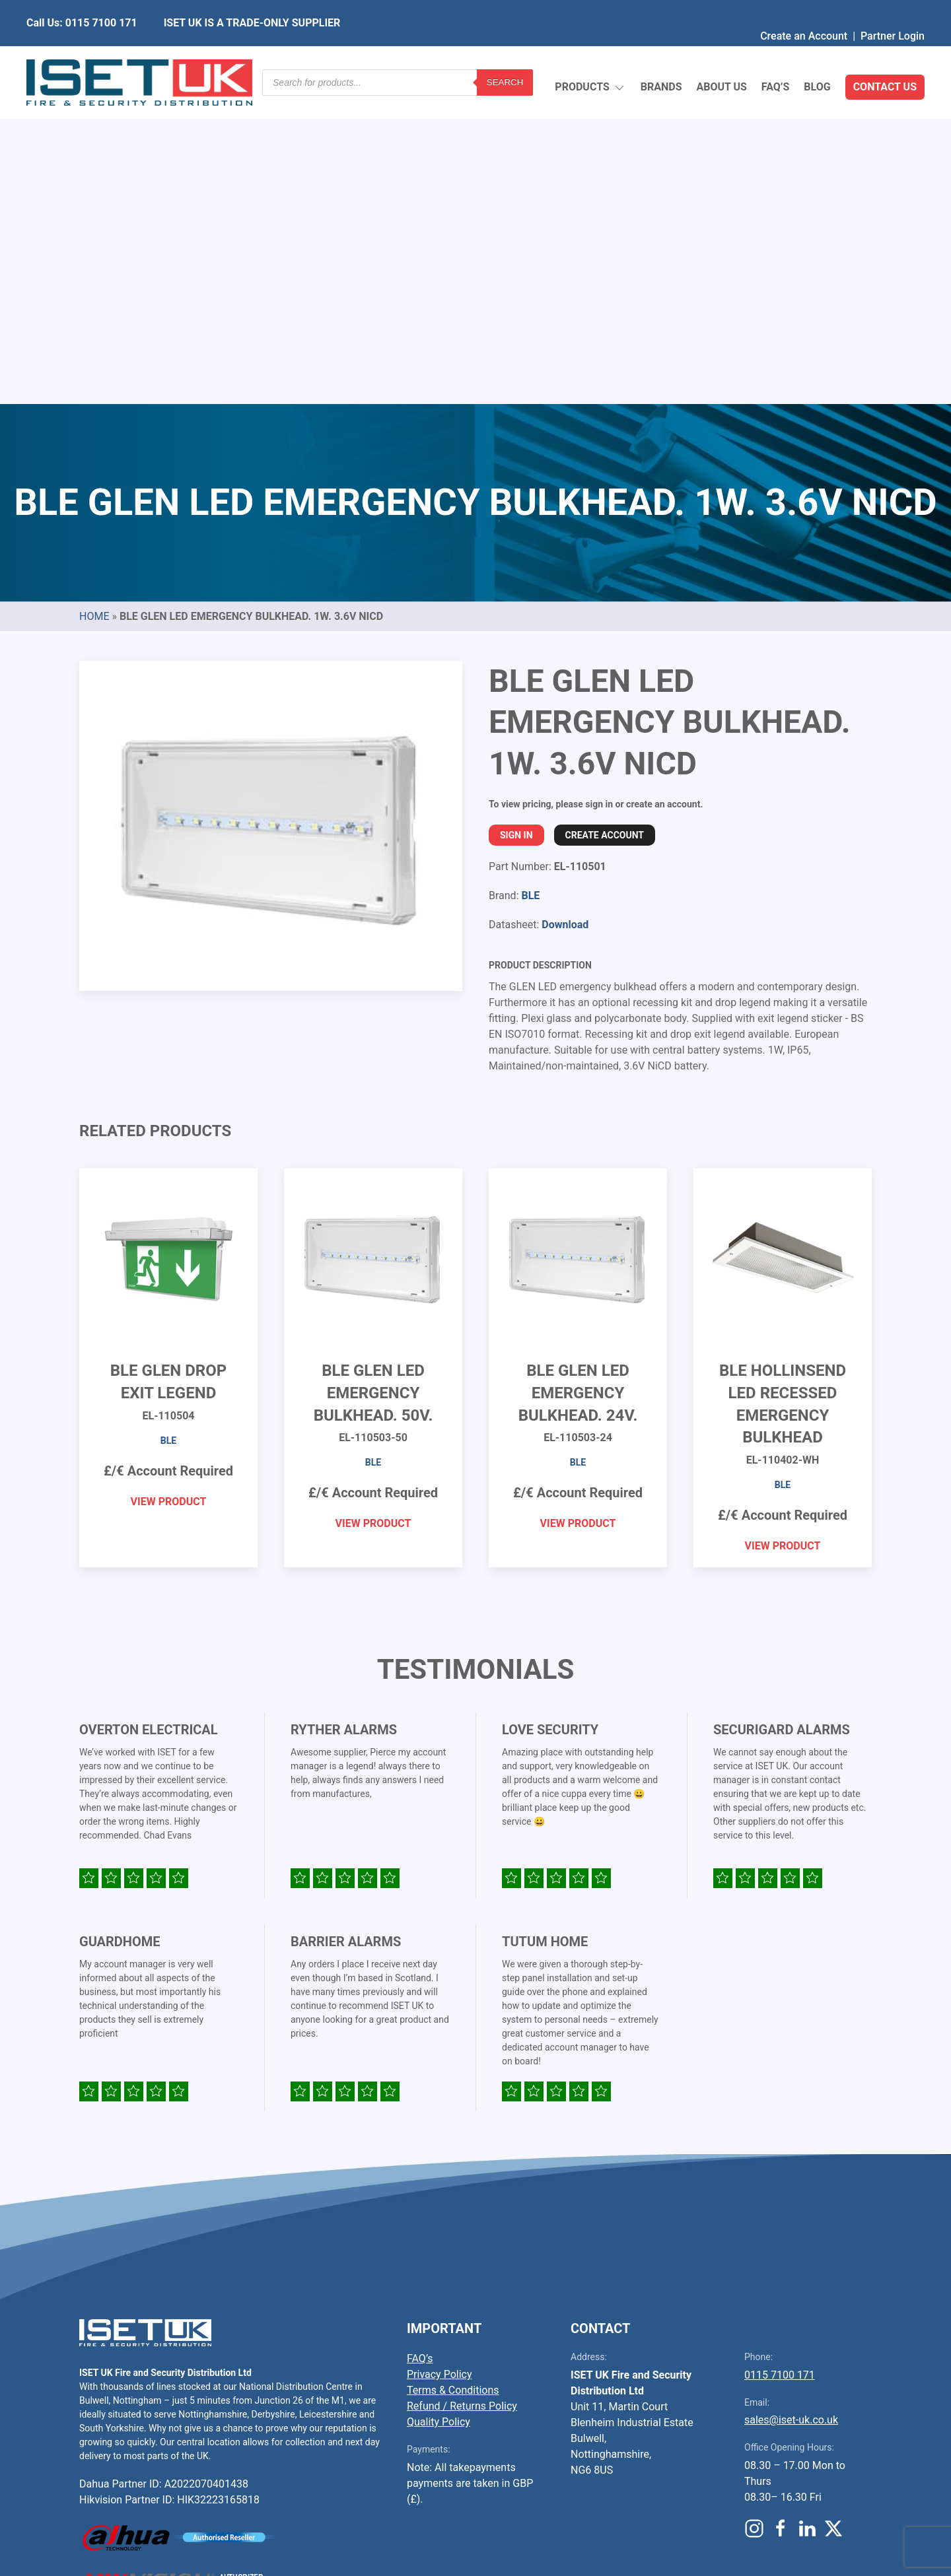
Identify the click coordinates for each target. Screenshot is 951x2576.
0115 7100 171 (779, 2063)
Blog (817, 56)
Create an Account (803, 9)
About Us (721, 56)
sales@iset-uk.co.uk (791, 2108)
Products (590, 56)
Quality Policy (438, 2110)
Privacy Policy (439, 2062)
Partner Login (893, 9)
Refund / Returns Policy (462, 2094)
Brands (661, 56)
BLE (530, 584)
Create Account (604, 523)
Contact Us (885, 56)
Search (505, 56)
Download (565, 613)
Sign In (516, 523)
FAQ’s (775, 56)
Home (94, 304)
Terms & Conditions (453, 2078)
